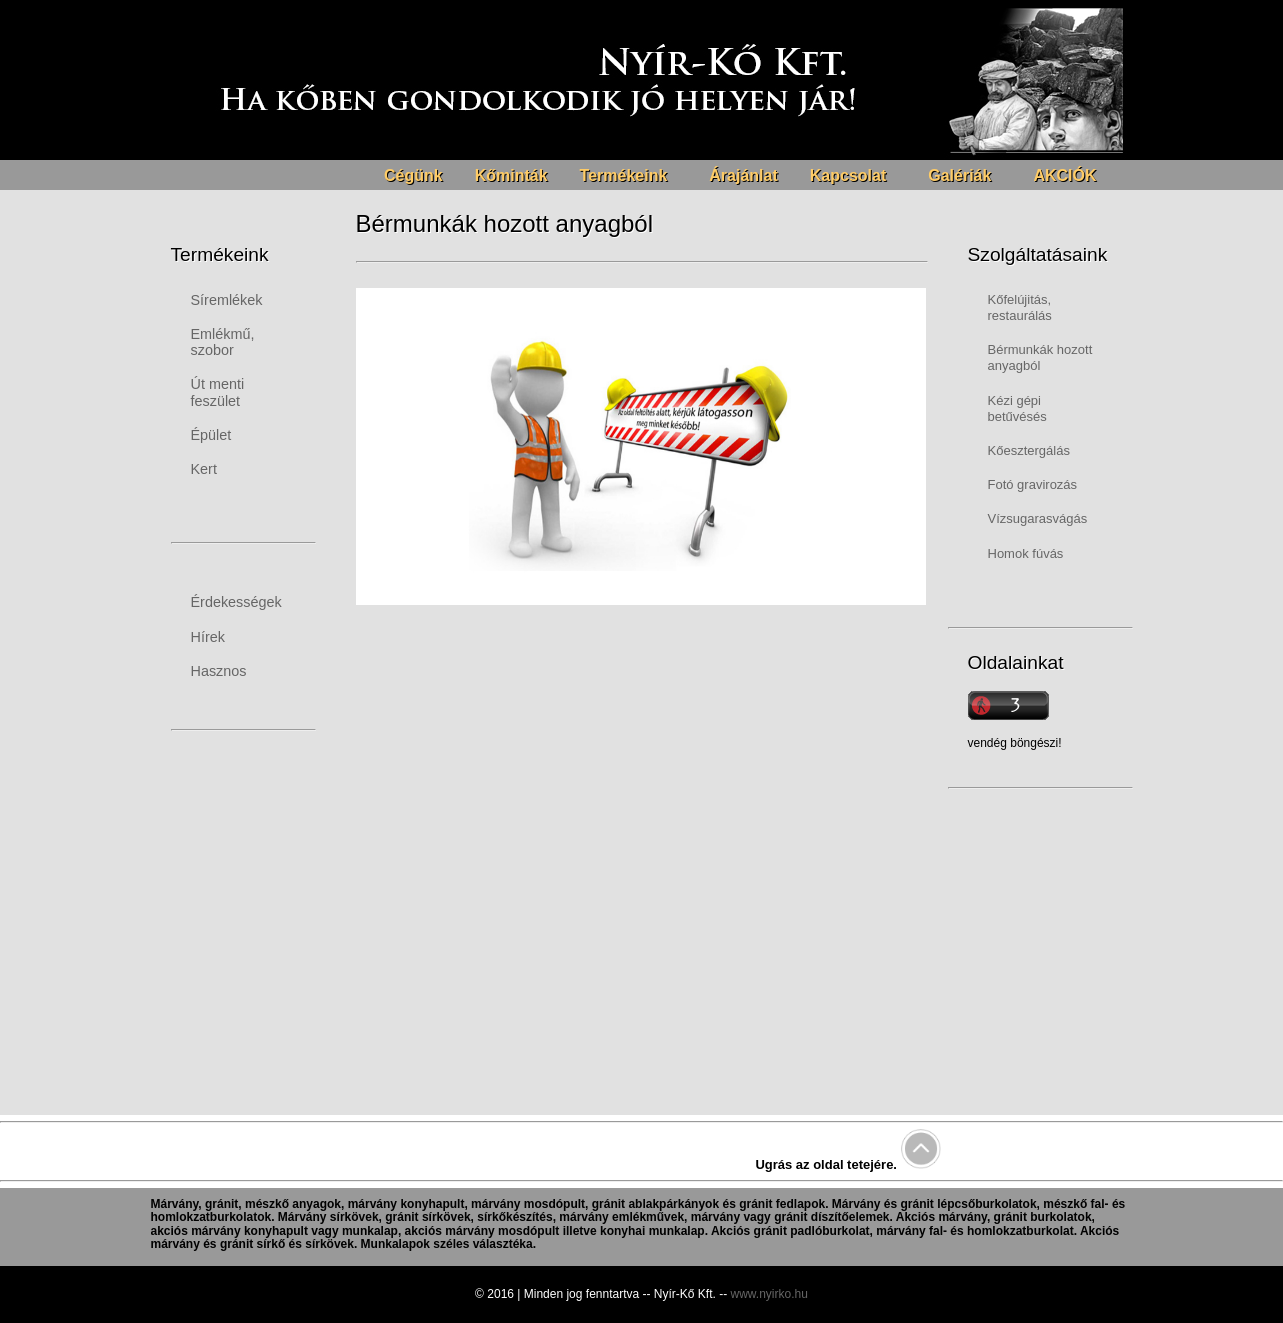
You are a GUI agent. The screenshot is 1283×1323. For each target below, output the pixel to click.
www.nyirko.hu (769, 1294)
